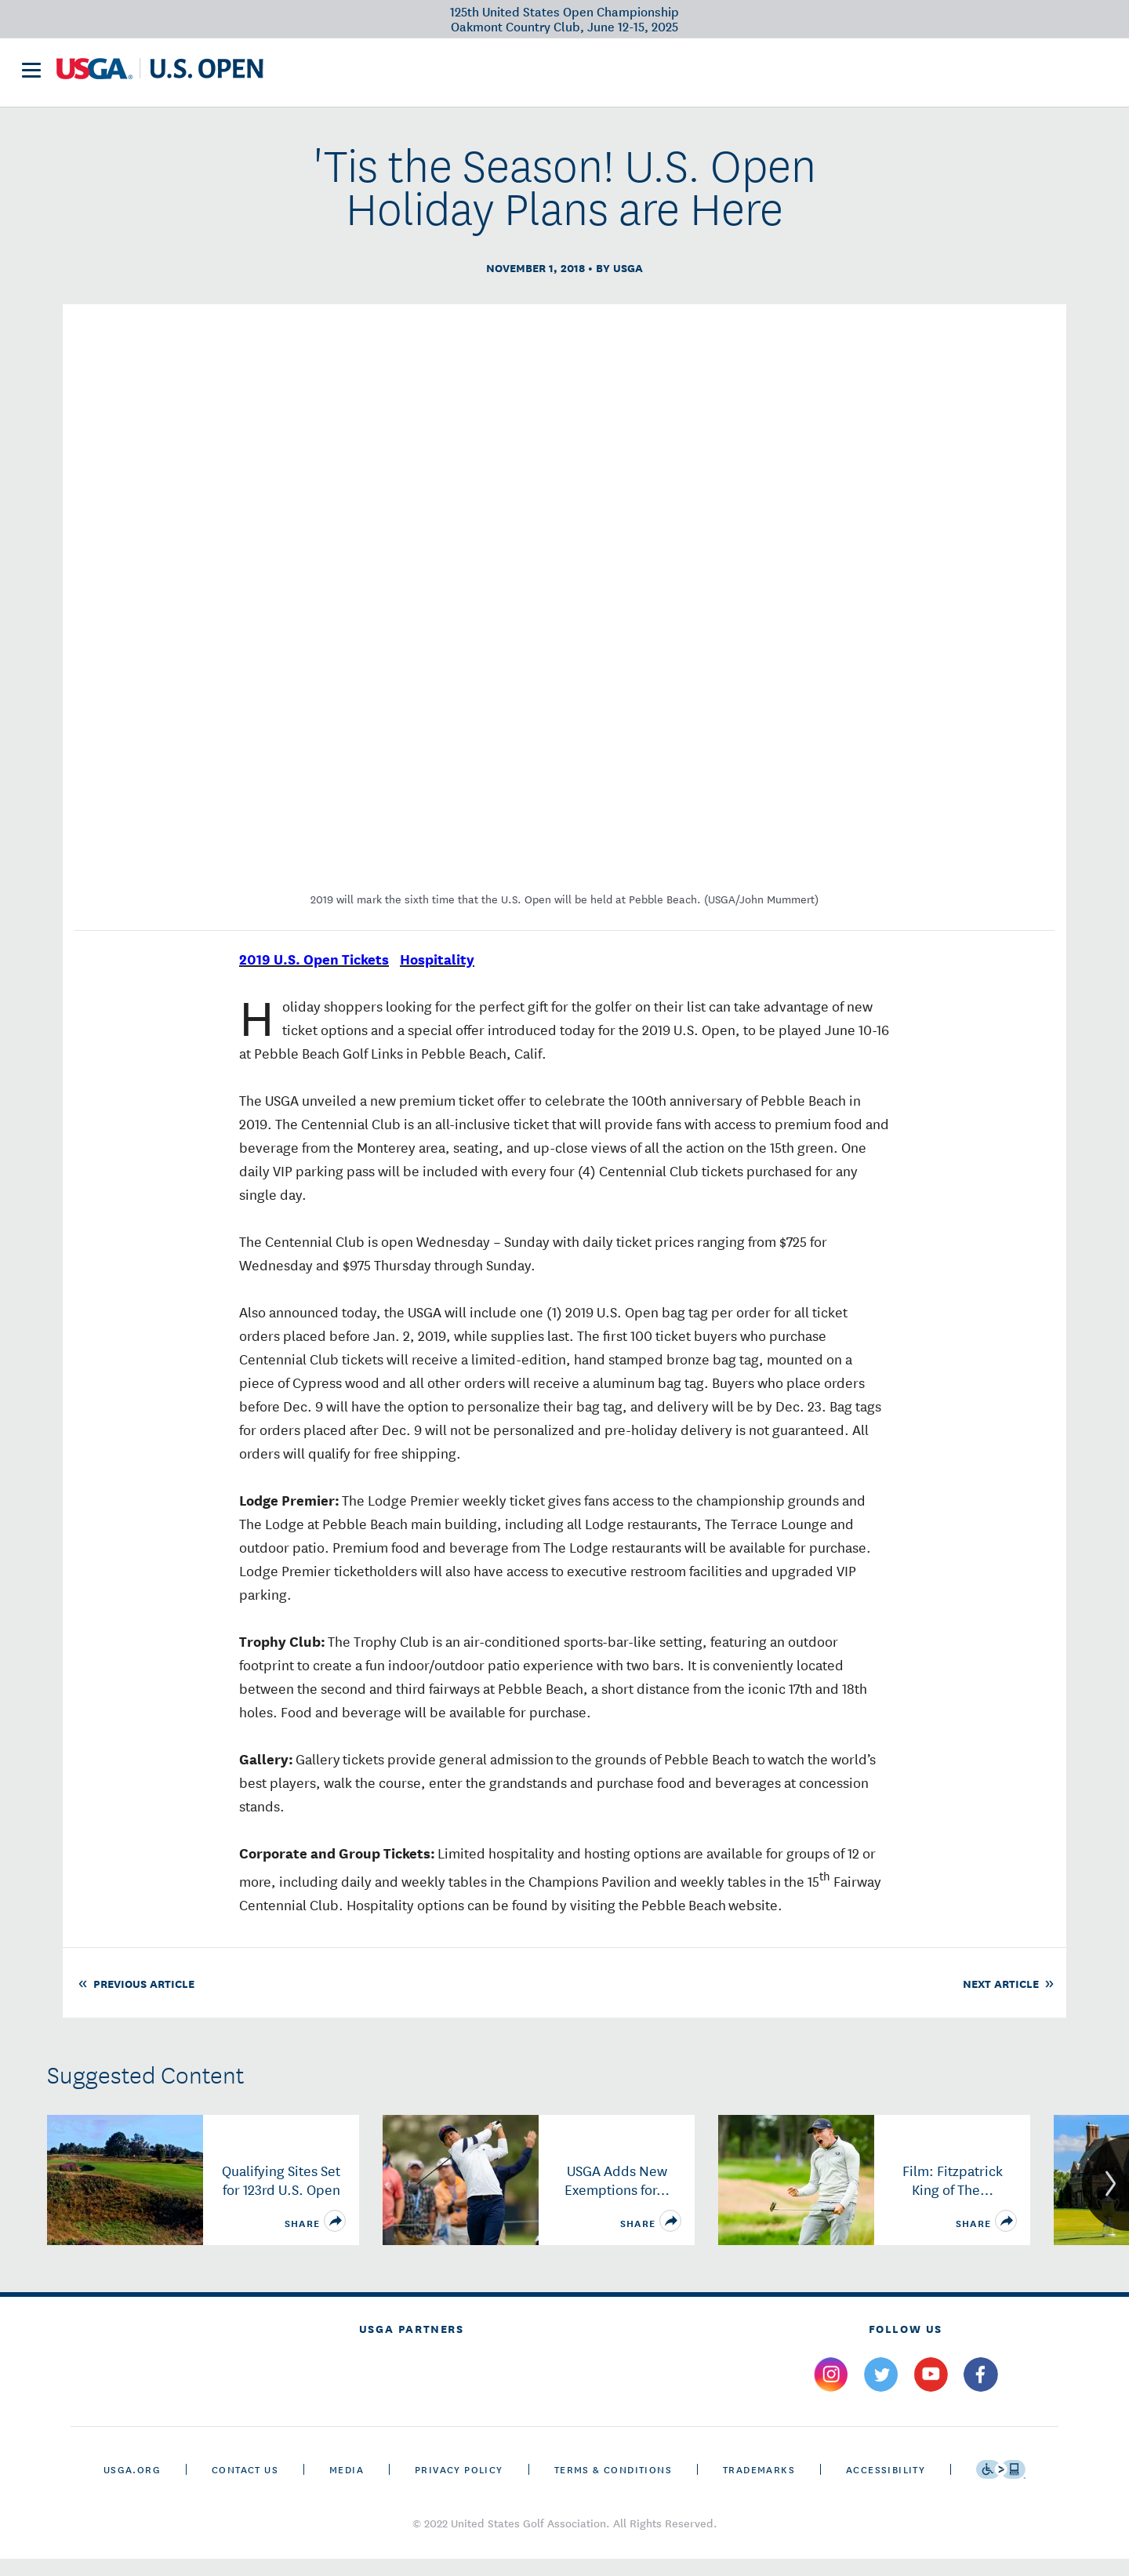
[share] (335, 2238)
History (667, 75)
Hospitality (437, 975)
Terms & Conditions (613, 2486)
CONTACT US (245, 2486)
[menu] (31, 77)
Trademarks (759, 2486)
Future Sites (578, 75)
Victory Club (473, 75)
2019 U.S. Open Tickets (314, 975)
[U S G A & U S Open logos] (159, 75)
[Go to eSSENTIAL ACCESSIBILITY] (1001, 2486)
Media (346, 2486)
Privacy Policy (459, 2486)
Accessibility (885, 2486)
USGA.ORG (132, 2486)
